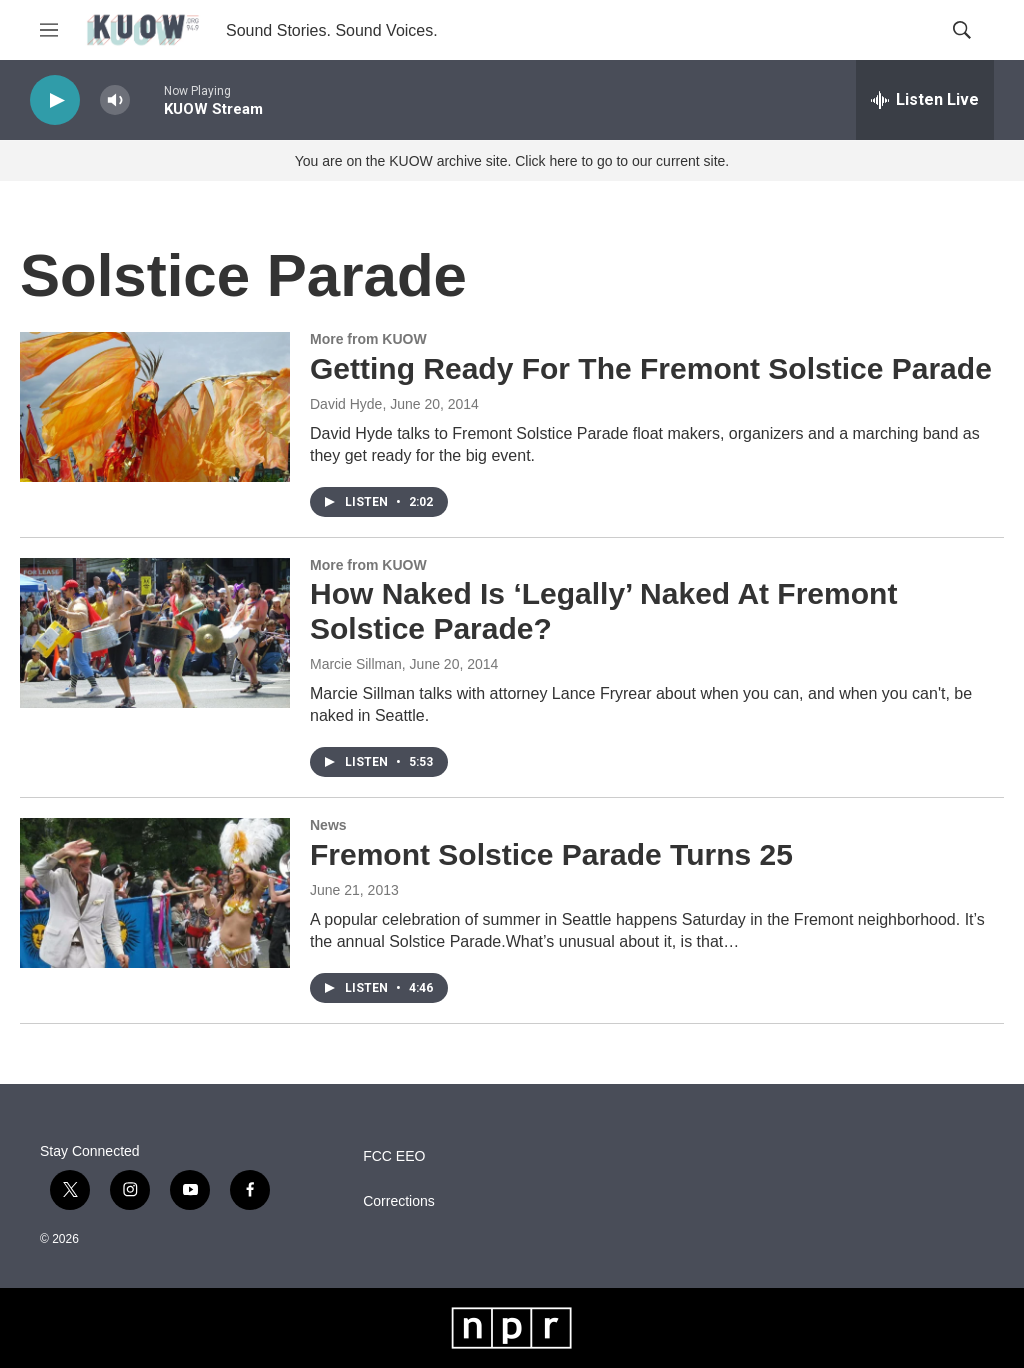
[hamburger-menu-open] (49, 30)
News (328, 825)
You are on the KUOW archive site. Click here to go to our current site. (512, 161)
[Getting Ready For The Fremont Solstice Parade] (155, 407)
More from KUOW (368, 339)
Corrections (399, 1201)
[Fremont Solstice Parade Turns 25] (155, 893)
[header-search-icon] (962, 30)
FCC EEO (394, 1156)
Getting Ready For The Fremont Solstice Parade (651, 368)
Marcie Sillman (356, 664)
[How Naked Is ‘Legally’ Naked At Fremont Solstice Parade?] (155, 633)
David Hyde (346, 404)
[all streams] (925, 100)
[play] (55, 100)
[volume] (115, 100)
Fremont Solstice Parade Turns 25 (551, 854)
